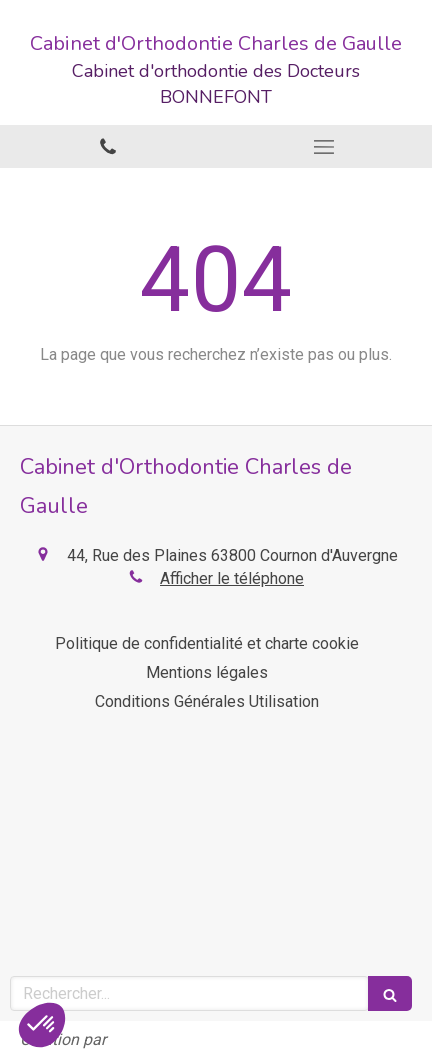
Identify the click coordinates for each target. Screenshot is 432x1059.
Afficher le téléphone (232, 578)
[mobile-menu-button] (324, 147)
